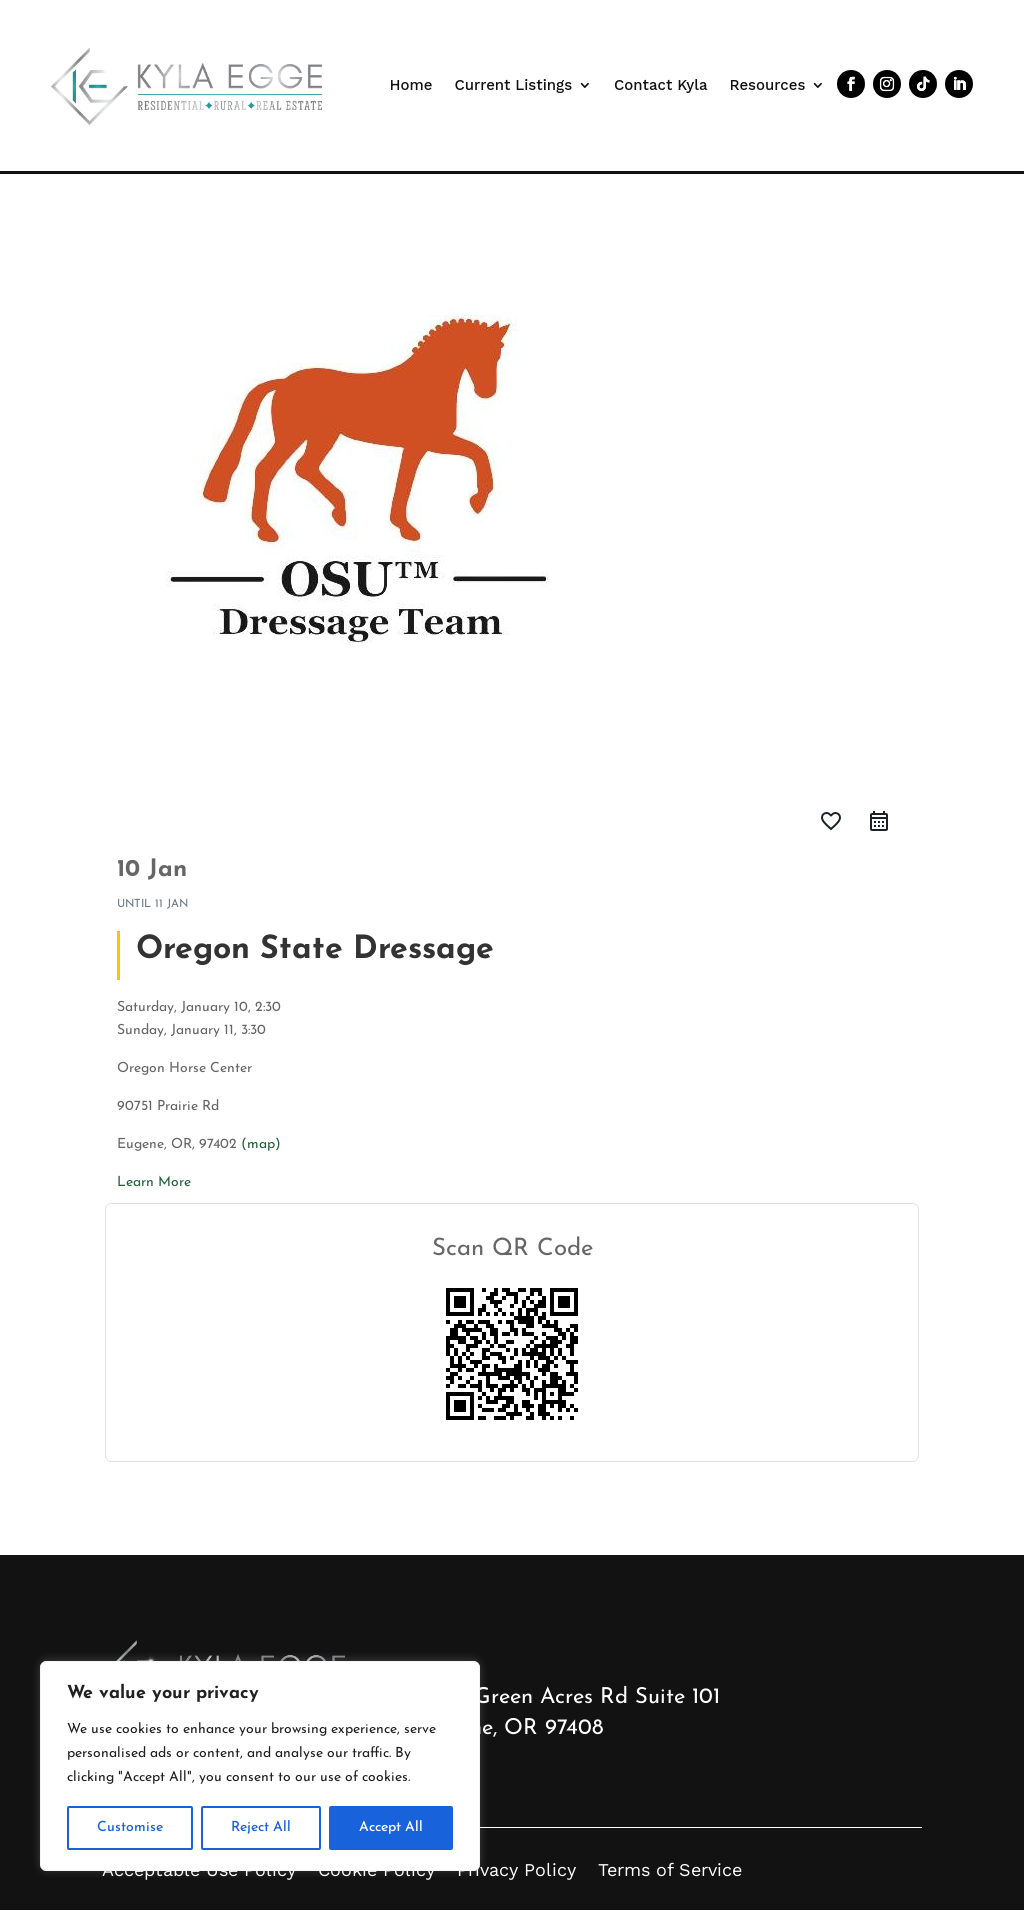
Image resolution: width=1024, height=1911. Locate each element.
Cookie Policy (376, 1869)
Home (411, 85)
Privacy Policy (516, 1869)
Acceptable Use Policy (199, 1869)
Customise (130, 1827)
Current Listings (513, 85)
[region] (260, 1766)
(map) (261, 1144)
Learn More (154, 1182)
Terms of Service (670, 1869)
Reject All (261, 1827)
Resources (768, 85)
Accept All (391, 1827)
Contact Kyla (660, 85)
